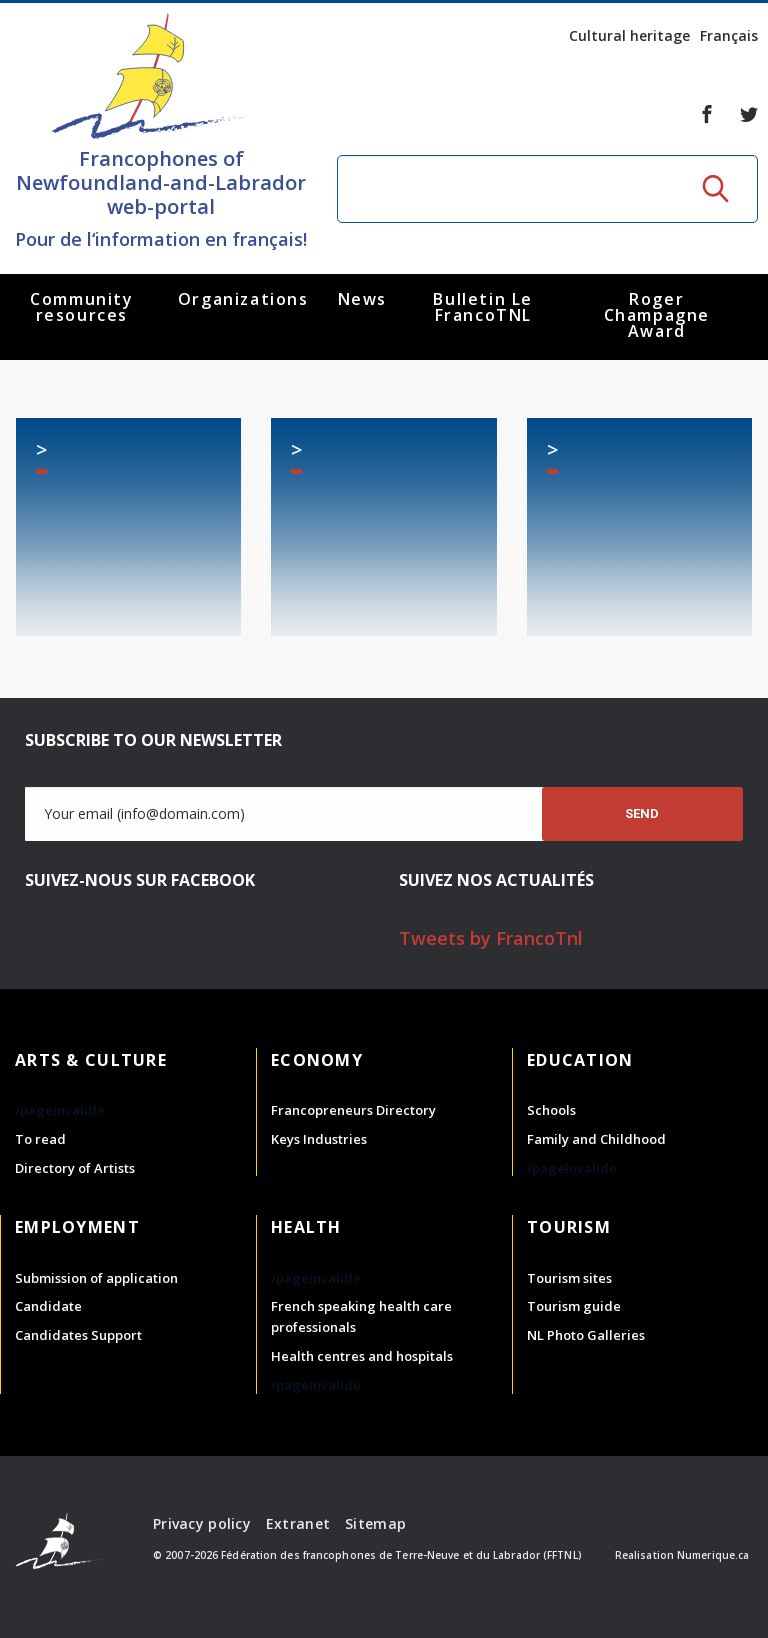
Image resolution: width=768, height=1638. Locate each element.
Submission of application (96, 1278)
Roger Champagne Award (657, 315)
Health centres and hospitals (362, 1356)
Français (729, 35)
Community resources (81, 307)
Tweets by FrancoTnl (491, 938)
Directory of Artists (75, 1168)
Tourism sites (569, 1278)
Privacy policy (202, 1523)
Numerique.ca (713, 1555)
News (362, 299)
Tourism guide (574, 1306)
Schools (551, 1110)
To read (40, 1139)
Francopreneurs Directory (353, 1110)
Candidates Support (78, 1335)
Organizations (243, 299)
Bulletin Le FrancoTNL (483, 307)
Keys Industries (319, 1139)
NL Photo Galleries (586, 1335)
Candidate (48, 1306)
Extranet (298, 1523)
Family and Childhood (596, 1139)
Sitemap (375, 1523)
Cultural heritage (629, 35)
